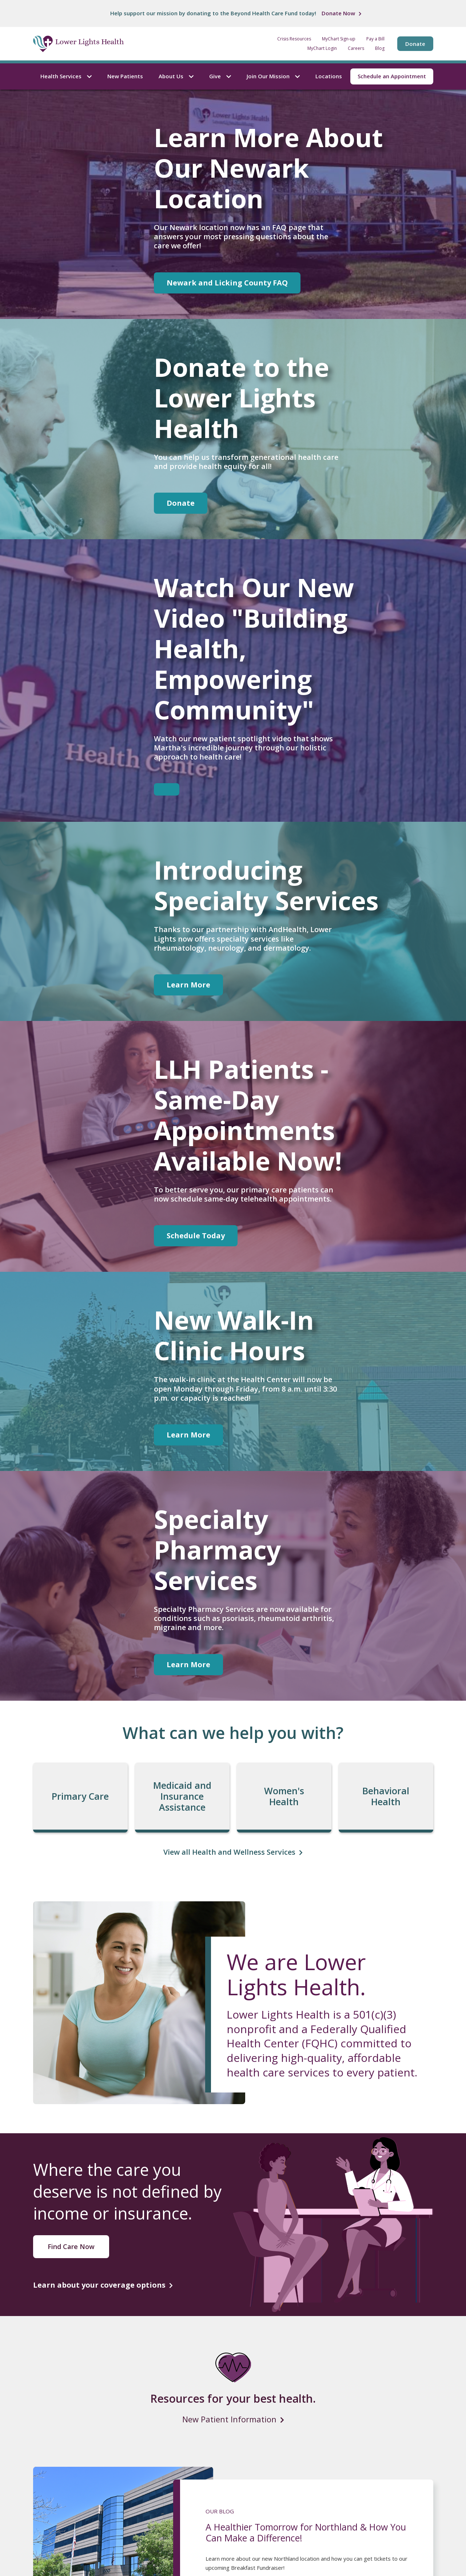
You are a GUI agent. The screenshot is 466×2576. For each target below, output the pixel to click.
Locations (328, 76)
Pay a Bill (375, 39)
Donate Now (338, 13)
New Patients (125, 76)
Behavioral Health (385, 1796)
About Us (176, 76)
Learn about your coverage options (99, 2285)
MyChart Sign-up (338, 39)
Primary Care (80, 1796)
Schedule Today (196, 1235)
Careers (356, 48)
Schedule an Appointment (392, 76)
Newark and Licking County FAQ (227, 283)
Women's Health (284, 1796)
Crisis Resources (294, 39)
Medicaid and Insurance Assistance (182, 1796)
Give (220, 76)
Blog (380, 48)
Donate (415, 43)
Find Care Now (71, 2246)
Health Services (66, 76)
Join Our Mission (273, 76)
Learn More (188, 985)
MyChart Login (322, 48)
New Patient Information (229, 2419)
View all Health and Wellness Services (229, 1852)
